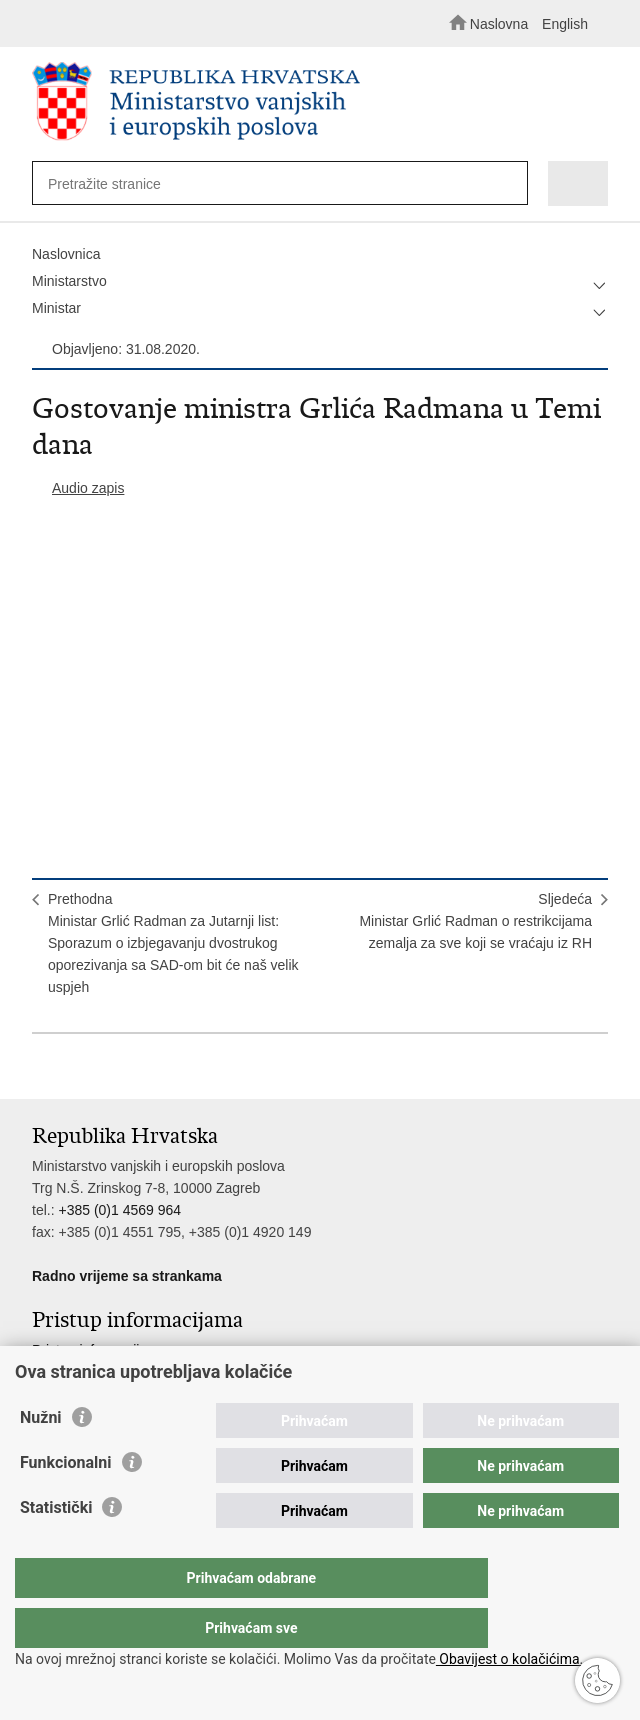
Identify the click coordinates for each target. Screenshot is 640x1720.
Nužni (41, 1457)
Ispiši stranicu (42, 1067)
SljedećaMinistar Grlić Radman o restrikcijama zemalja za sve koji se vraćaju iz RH (475, 921)
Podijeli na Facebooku (85, 1067)
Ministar (56, 308)
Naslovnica (66, 254)
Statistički (56, 1547)
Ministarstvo (69, 281)
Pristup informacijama (99, 1350)
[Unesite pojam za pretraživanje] (265, 183)
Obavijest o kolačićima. (509, 1659)
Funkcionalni (66, 1502)
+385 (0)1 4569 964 (119, 1210)
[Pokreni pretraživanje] (507, 184)
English (565, 24)
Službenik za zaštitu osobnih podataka (151, 1372)
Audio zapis (88, 488)
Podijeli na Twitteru (128, 1067)
